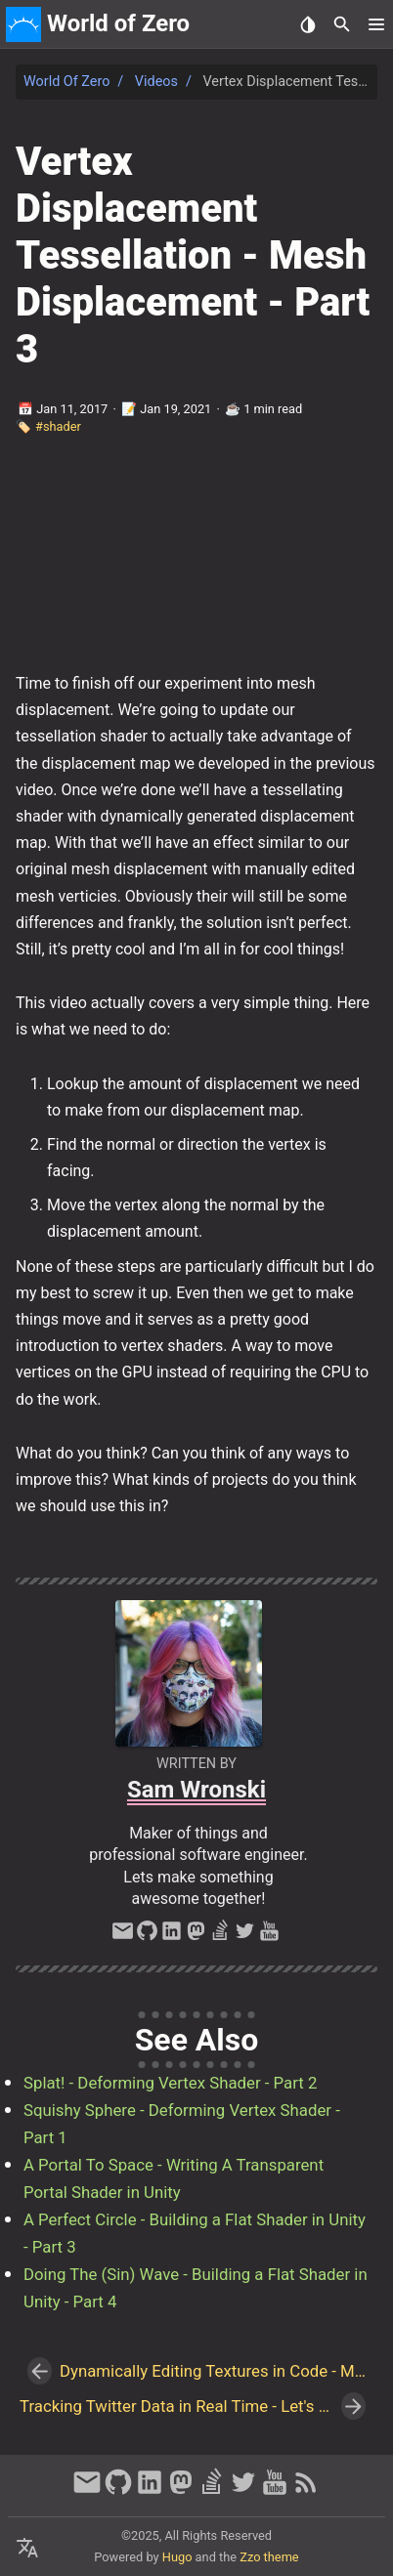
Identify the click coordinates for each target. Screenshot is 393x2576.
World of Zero (66, 81)
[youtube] (269, 1936)
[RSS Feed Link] (306, 2491)
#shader (58, 426)
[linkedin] (171, 1936)
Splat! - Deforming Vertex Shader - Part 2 (170, 2082)
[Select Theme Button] (307, 24)
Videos (156, 81)
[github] (147, 1936)
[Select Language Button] (27, 2548)
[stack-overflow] (220, 1936)
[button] (376, 24)
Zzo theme (269, 2557)
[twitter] (245, 1936)
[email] (122, 1936)
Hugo (177, 2557)
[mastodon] (196, 1936)
